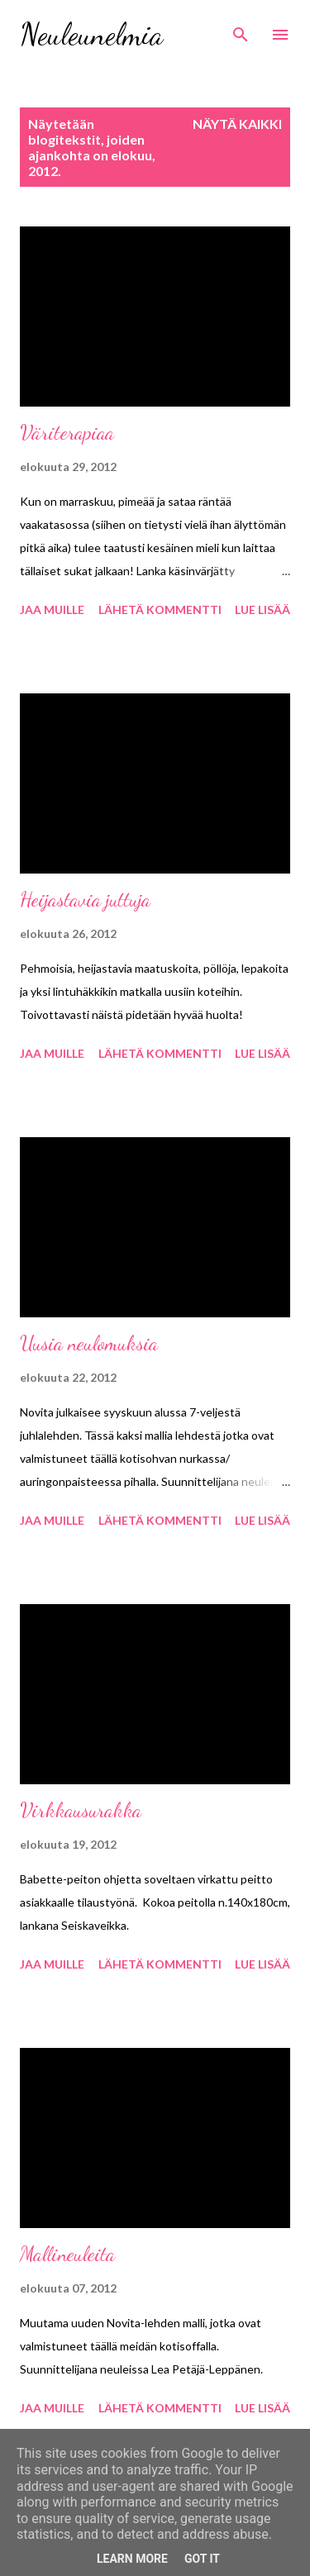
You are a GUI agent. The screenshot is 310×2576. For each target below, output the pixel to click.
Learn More (132, 2558)
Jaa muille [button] (52, 609)
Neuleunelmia (91, 34)
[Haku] (240, 30)
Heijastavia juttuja (85, 900)
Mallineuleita (67, 2254)
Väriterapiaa (67, 433)
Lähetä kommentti (160, 609)
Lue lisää (262, 609)
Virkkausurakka (80, 1810)
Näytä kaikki (237, 123)
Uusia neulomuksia (89, 1343)
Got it (202, 2558)
